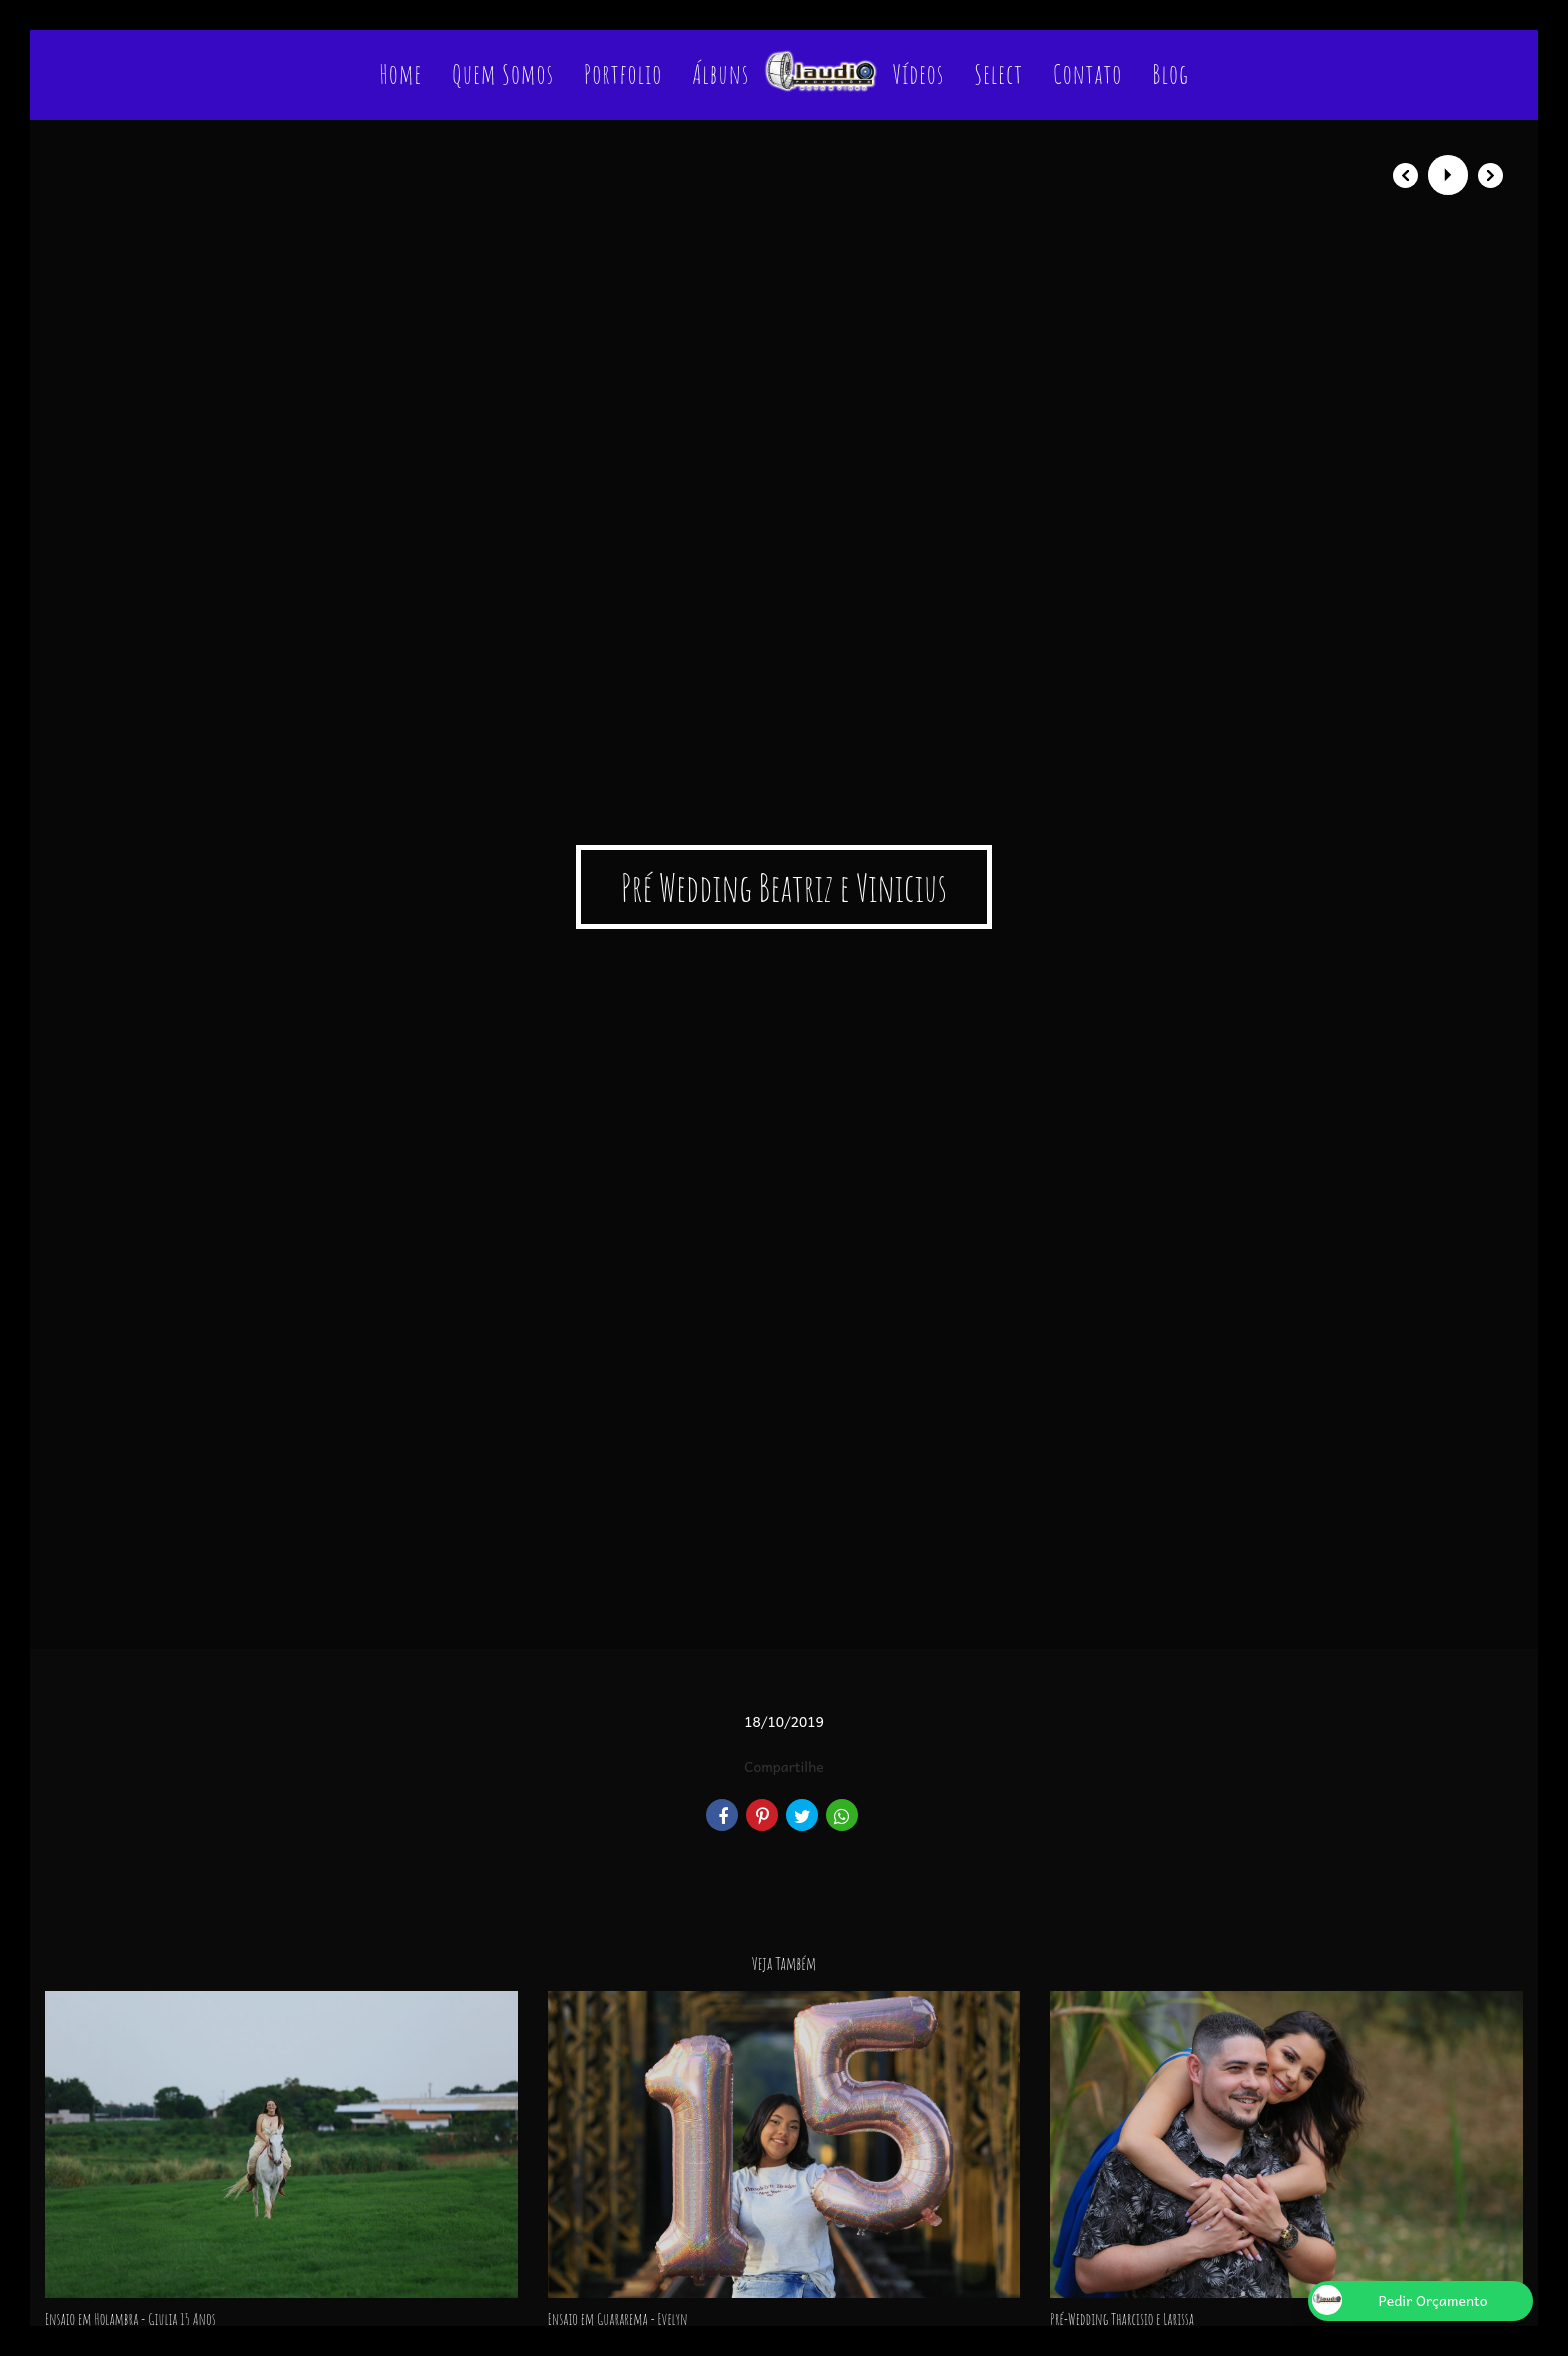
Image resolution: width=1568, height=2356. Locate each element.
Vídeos (919, 74)
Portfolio (623, 74)
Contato (1087, 74)
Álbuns (720, 74)
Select (998, 74)
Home (400, 74)
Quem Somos (503, 74)
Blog (1170, 74)
